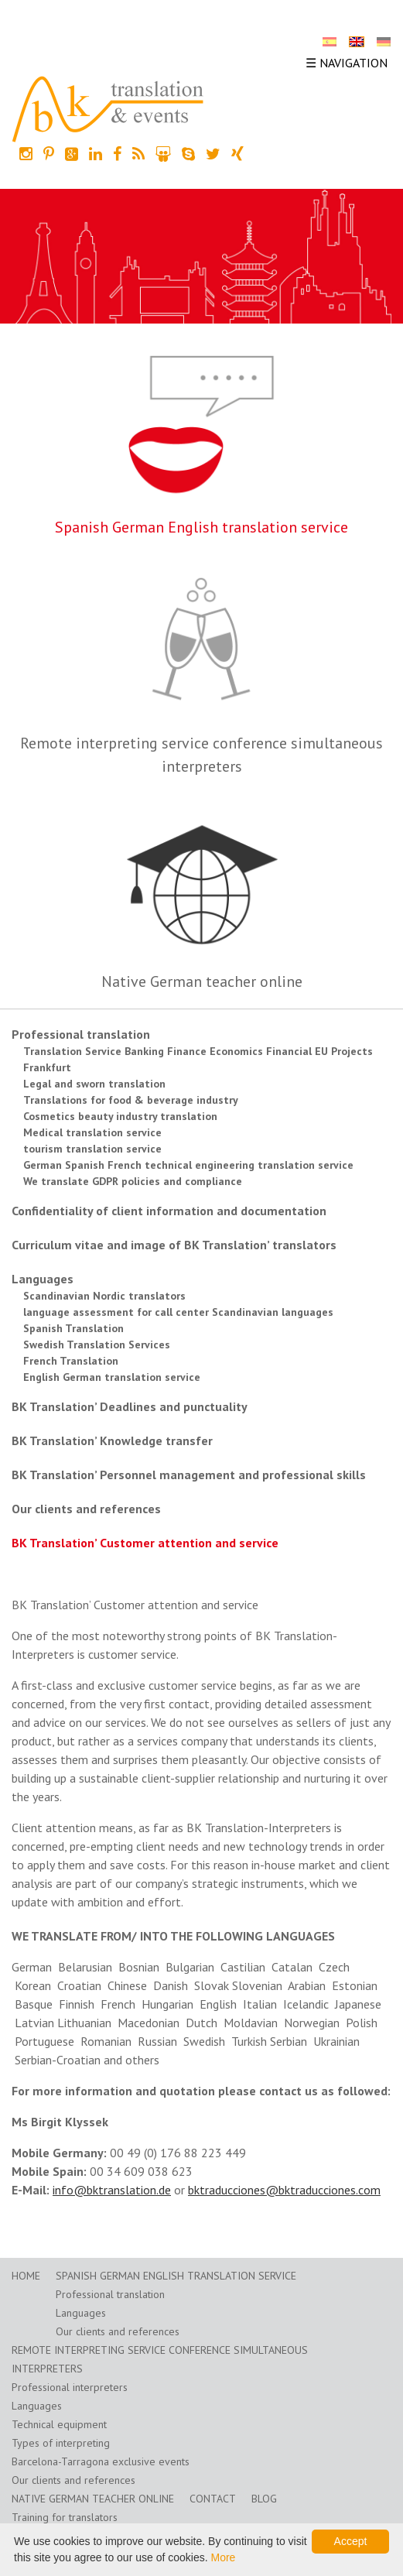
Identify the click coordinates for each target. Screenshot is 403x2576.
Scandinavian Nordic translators (104, 1296)
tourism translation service (92, 1149)
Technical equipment (59, 2424)
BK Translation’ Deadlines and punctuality (130, 1406)
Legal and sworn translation (94, 1084)
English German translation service (111, 1377)
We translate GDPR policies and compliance (132, 1181)
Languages (42, 1278)
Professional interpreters (70, 2387)
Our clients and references (86, 1508)
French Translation (70, 1361)
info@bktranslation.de (112, 2189)
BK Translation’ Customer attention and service (145, 1542)
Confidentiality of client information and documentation (169, 1210)
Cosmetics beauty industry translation (120, 1116)
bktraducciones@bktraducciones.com (284, 2189)
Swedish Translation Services (96, 1344)
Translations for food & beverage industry (130, 1100)
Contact (213, 2499)
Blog (264, 2499)
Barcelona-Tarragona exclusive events (101, 2461)
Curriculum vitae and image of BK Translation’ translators (174, 1244)
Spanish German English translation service (201, 527)
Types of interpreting (61, 2443)
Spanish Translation (73, 1328)
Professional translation (81, 1034)
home (26, 2276)
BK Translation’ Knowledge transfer (112, 1440)
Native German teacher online (201, 981)
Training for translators (65, 2517)
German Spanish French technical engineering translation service (188, 1165)
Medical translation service (92, 1132)
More (222, 2557)
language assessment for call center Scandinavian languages (178, 1312)
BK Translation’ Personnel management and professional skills (189, 1474)
